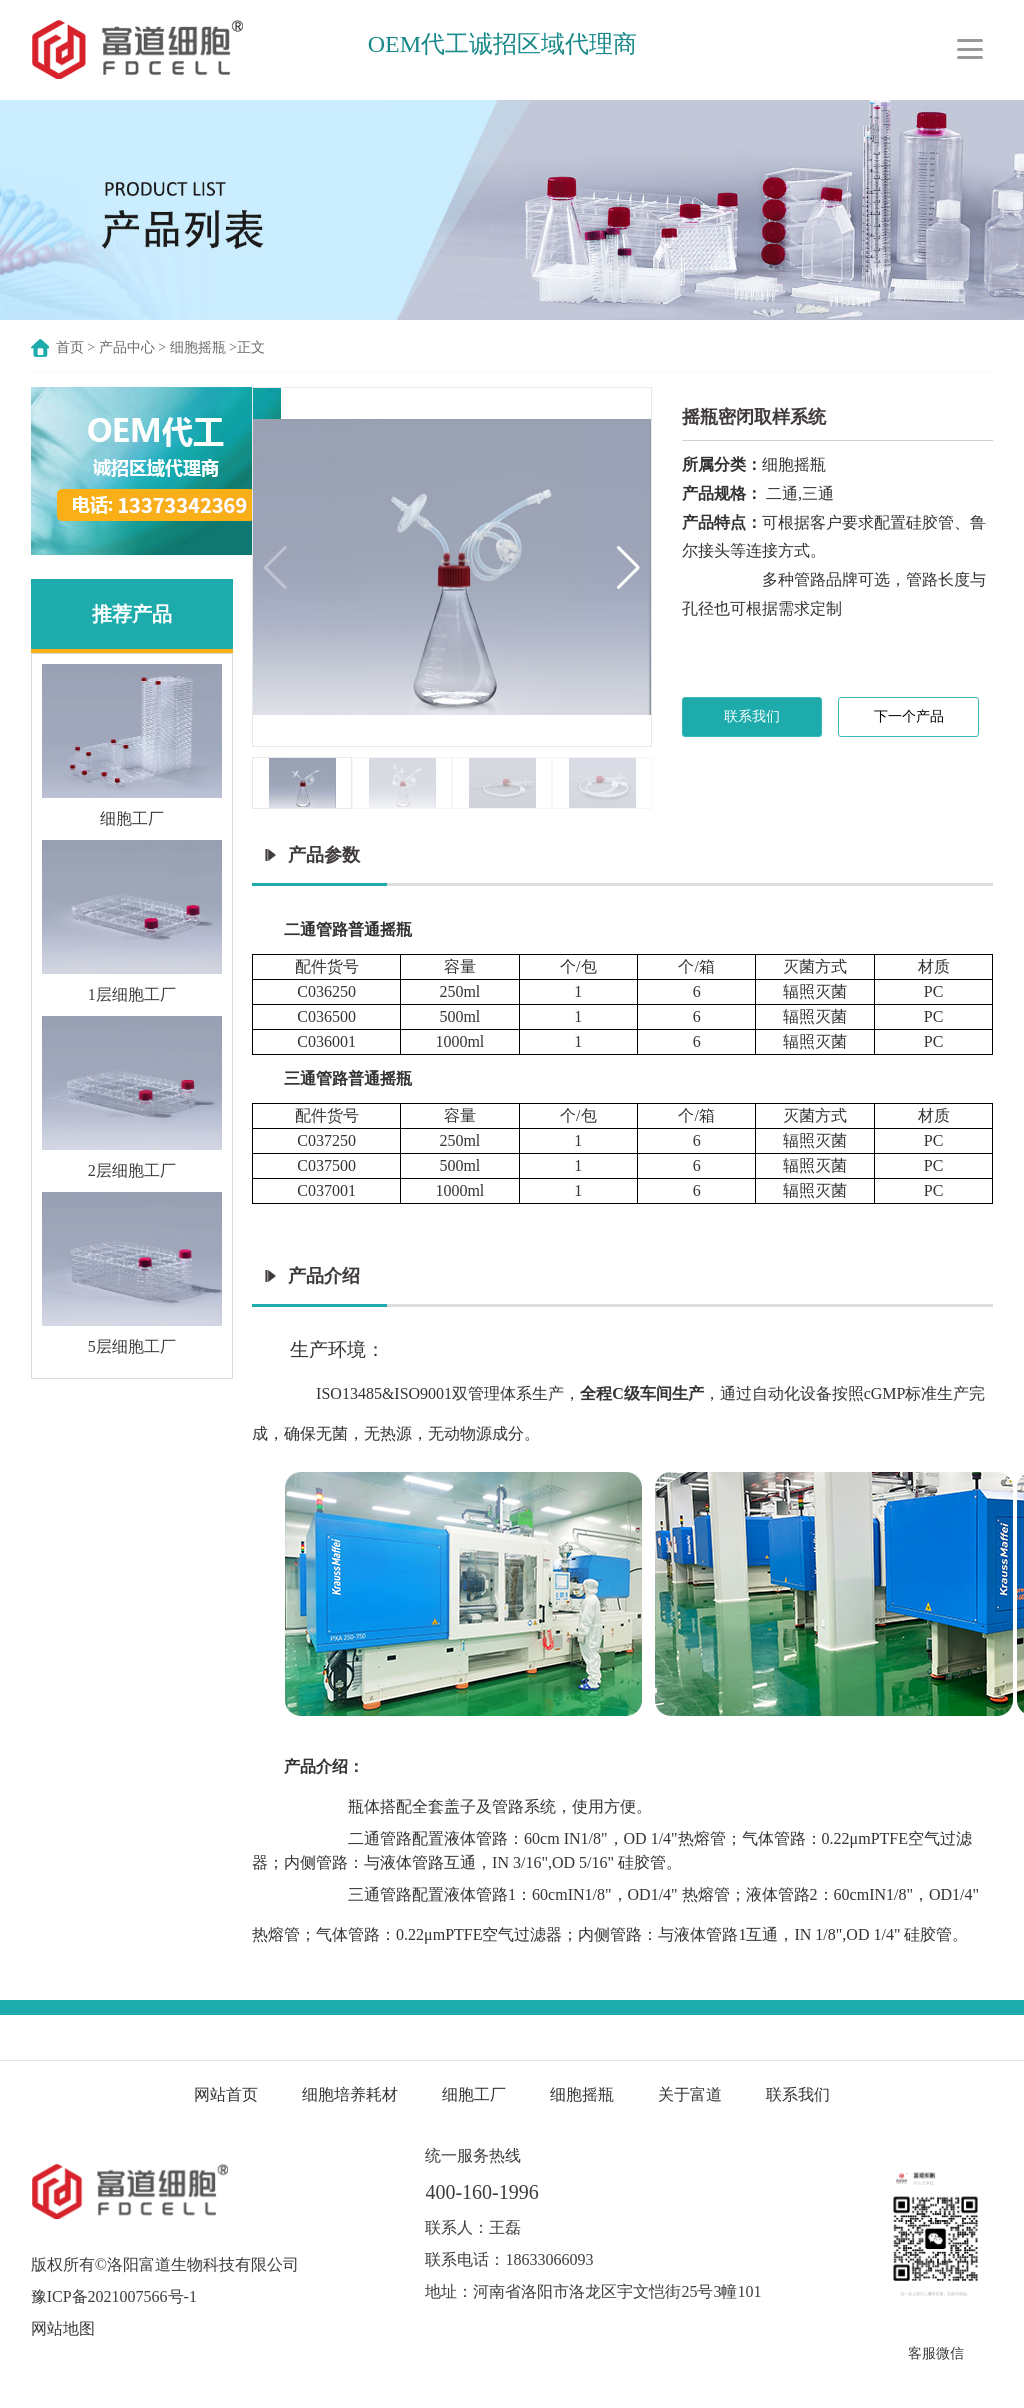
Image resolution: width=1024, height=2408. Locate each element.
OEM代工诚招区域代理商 (502, 44)
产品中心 (127, 347)
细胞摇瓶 (200, 347)
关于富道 (690, 2094)
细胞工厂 (474, 2094)
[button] (628, 567)
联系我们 (752, 716)
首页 (70, 347)
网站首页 (226, 2094)
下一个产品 (909, 716)
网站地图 (63, 2328)
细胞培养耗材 (350, 2094)
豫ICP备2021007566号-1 (114, 2296)
